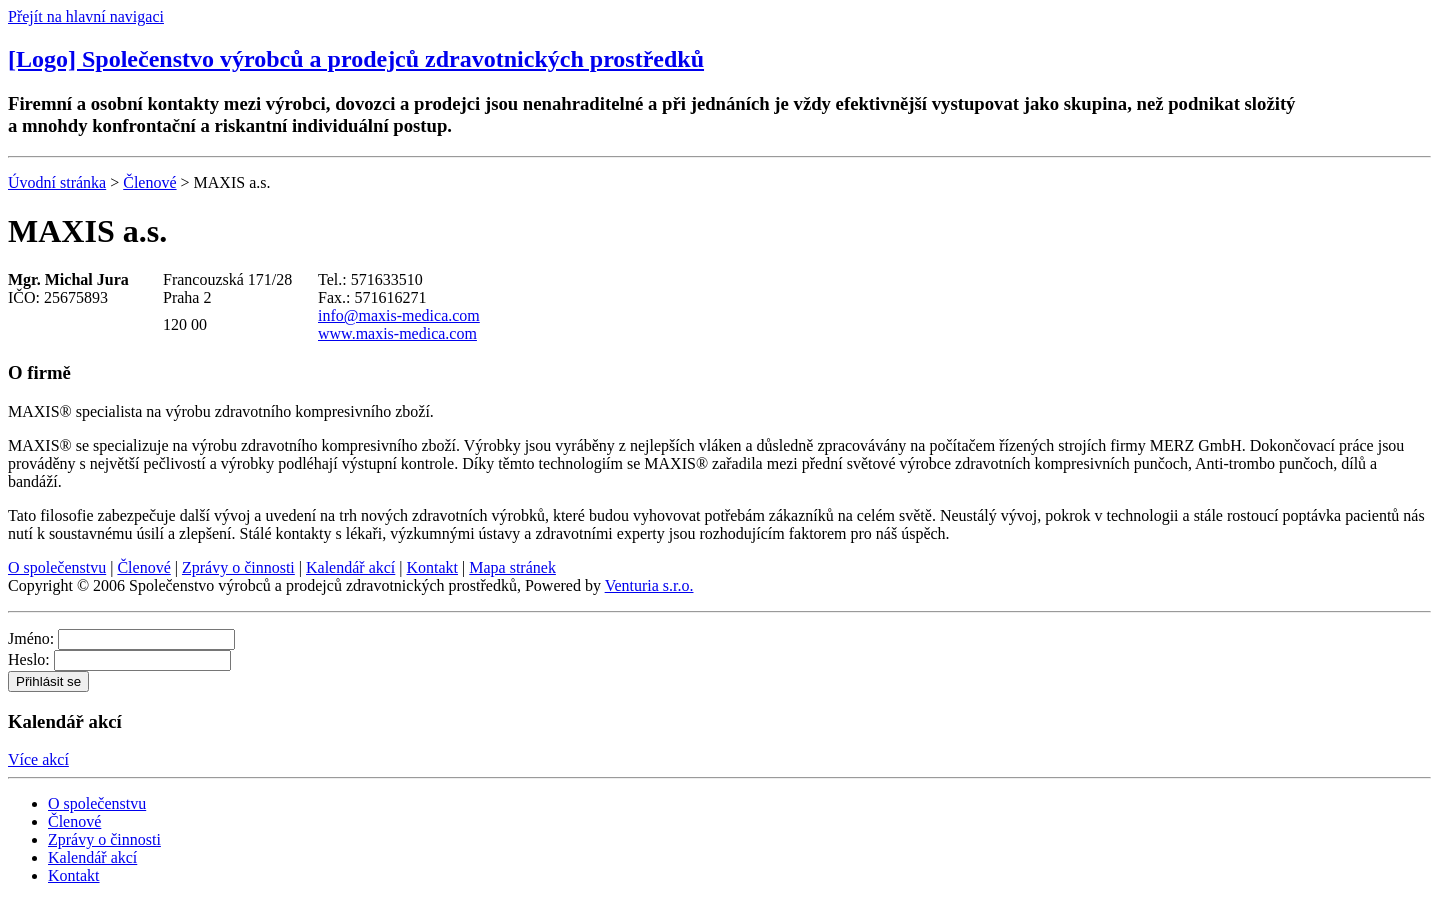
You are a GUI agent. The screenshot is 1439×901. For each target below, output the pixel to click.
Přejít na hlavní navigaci (86, 16)
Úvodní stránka (57, 182)
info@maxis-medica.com (399, 315)
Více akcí (38, 759)
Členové (149, 182)
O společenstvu (57, 567)
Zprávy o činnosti (238, 567)
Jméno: (31, 638)
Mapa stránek (512, 567)
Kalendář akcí (350, 567)
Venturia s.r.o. (649, 585)
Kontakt (433, 567)
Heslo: (29, 659)
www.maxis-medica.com (397, 333)
